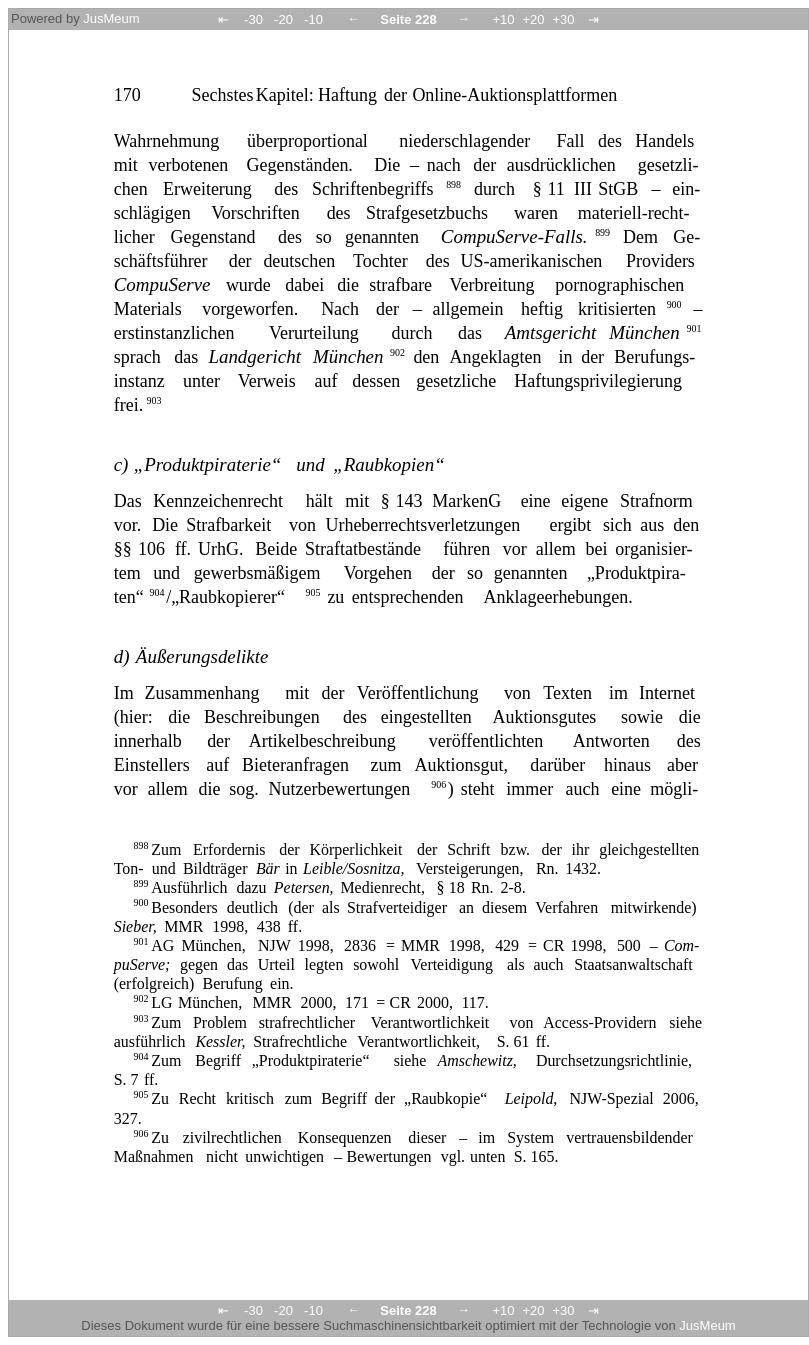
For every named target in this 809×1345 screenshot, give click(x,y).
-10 (313, 19)
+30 (563, 19)
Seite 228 (408, 19)
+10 (503, 19)
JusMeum (111, 18)
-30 (253, 19)
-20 (283, 19)
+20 (533, 19)
